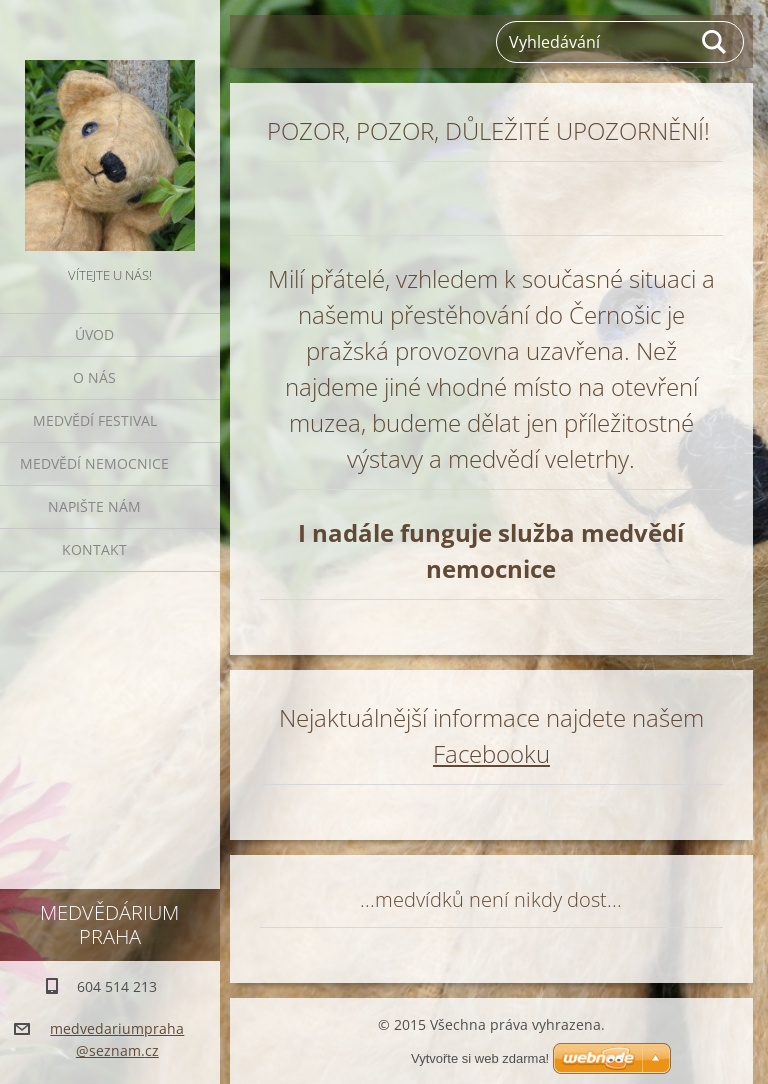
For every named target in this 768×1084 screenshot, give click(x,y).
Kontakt (94, 549)
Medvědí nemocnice (94, 463)
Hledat (715, 42)
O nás (94, 377)
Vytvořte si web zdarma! (480, 1058)
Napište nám (94, 506)
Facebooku (491, 753)
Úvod (94, 334)
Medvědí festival (95, 420)
